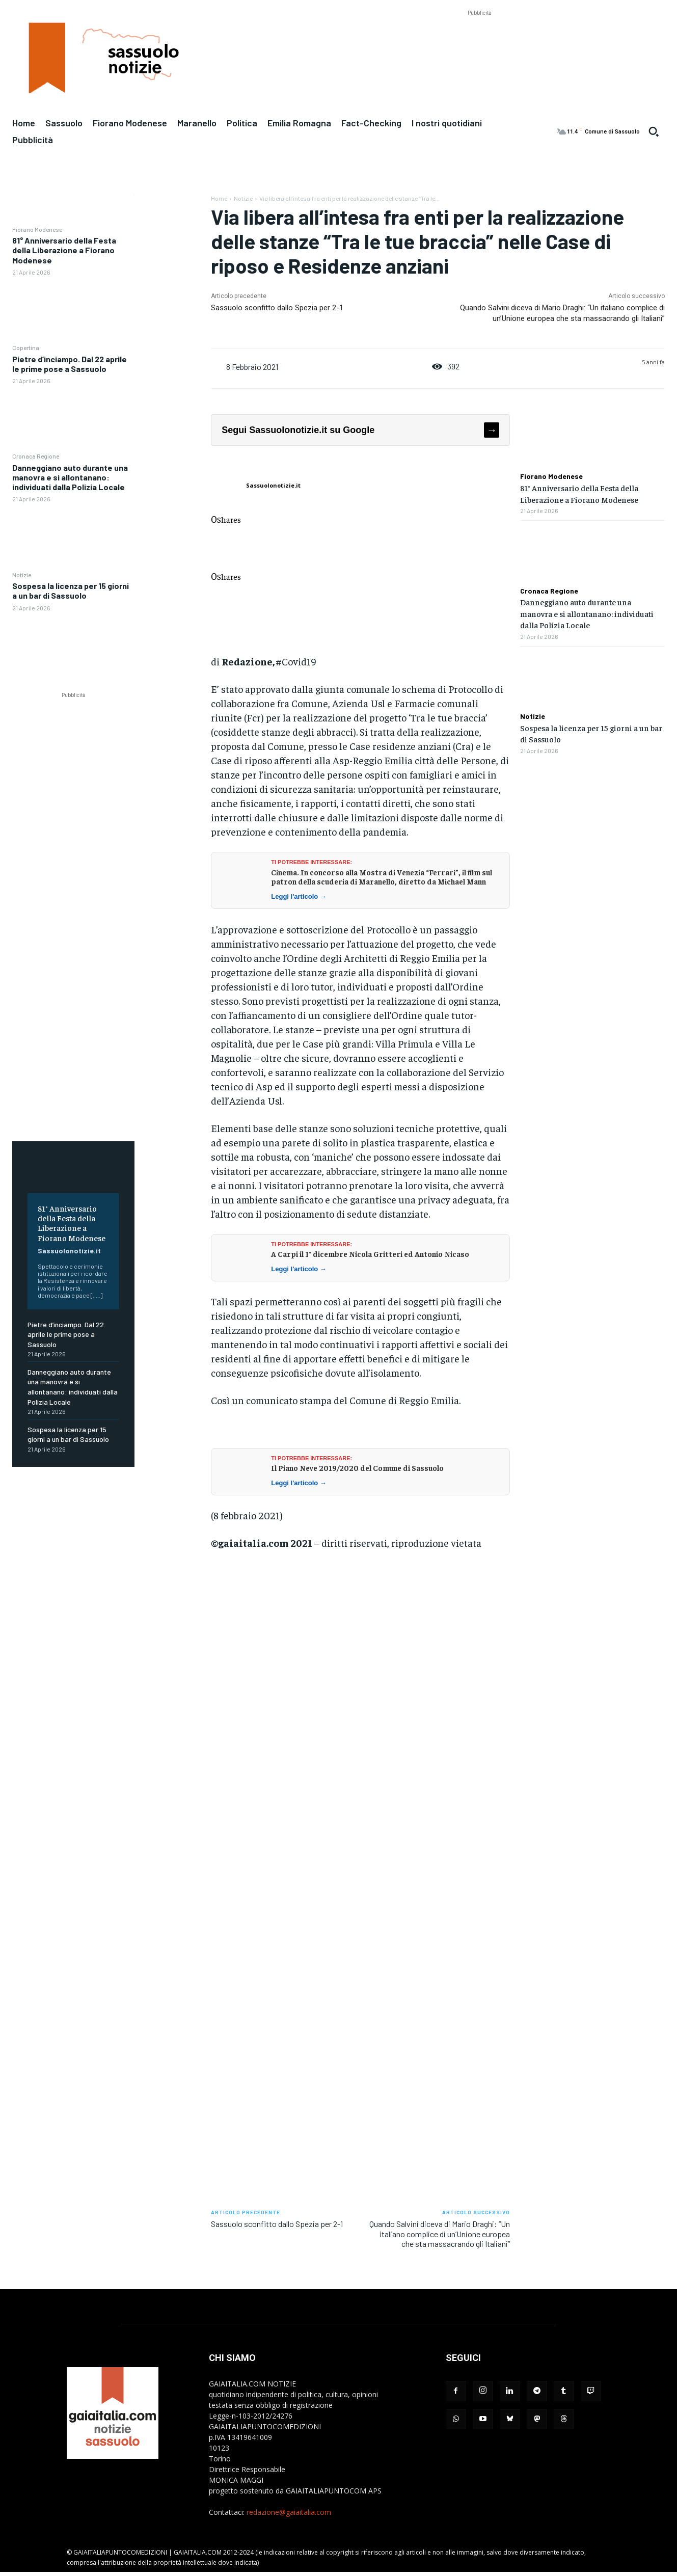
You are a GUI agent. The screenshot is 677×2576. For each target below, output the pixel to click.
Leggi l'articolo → (299, 896)
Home (219, 198)
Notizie (21, 574)
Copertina (25, 347)
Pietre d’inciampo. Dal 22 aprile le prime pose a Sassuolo (69, 363)
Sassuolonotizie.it (69, 1250)
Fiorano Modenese (37, 229)
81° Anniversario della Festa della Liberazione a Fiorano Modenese (64, 249)
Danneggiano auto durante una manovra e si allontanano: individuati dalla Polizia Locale (70, 477)
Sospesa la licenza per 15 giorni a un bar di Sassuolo (70, 590)
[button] (653, 131)
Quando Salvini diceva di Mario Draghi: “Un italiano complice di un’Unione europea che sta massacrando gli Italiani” (439, 2233)
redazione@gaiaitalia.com (289, 2512)
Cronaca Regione (35, 456)
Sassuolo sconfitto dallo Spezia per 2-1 (277, 307)
